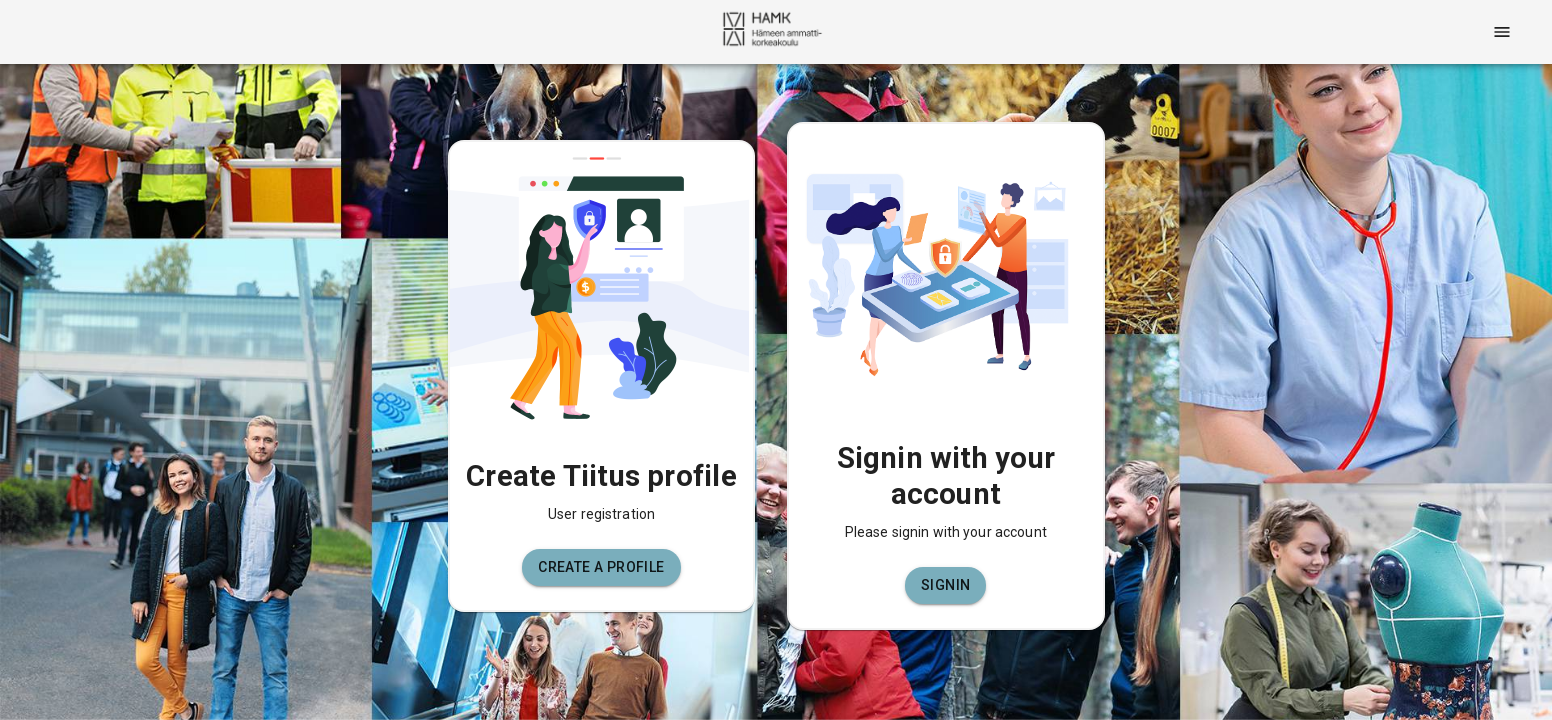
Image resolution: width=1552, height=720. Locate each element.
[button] (601, 567)
